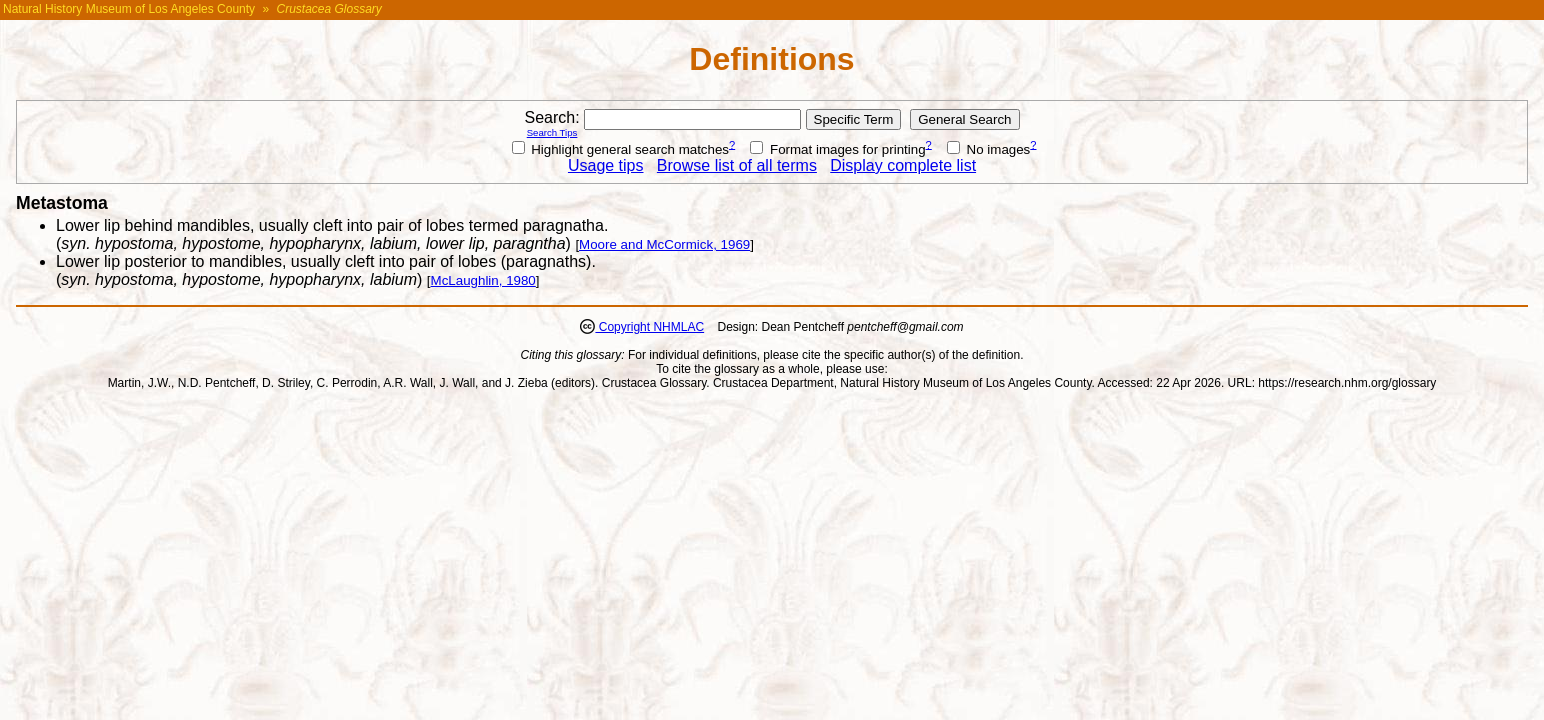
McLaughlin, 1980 (483, 280)
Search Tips (552, 132)
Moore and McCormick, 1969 (664, 244)
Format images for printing (837, 149)
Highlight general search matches (621, 149)
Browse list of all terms (737, 165)
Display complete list (903, 165)
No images (988, 149)
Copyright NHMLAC (649, 327)
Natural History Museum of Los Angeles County (129, 9)
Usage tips (606, 165)
